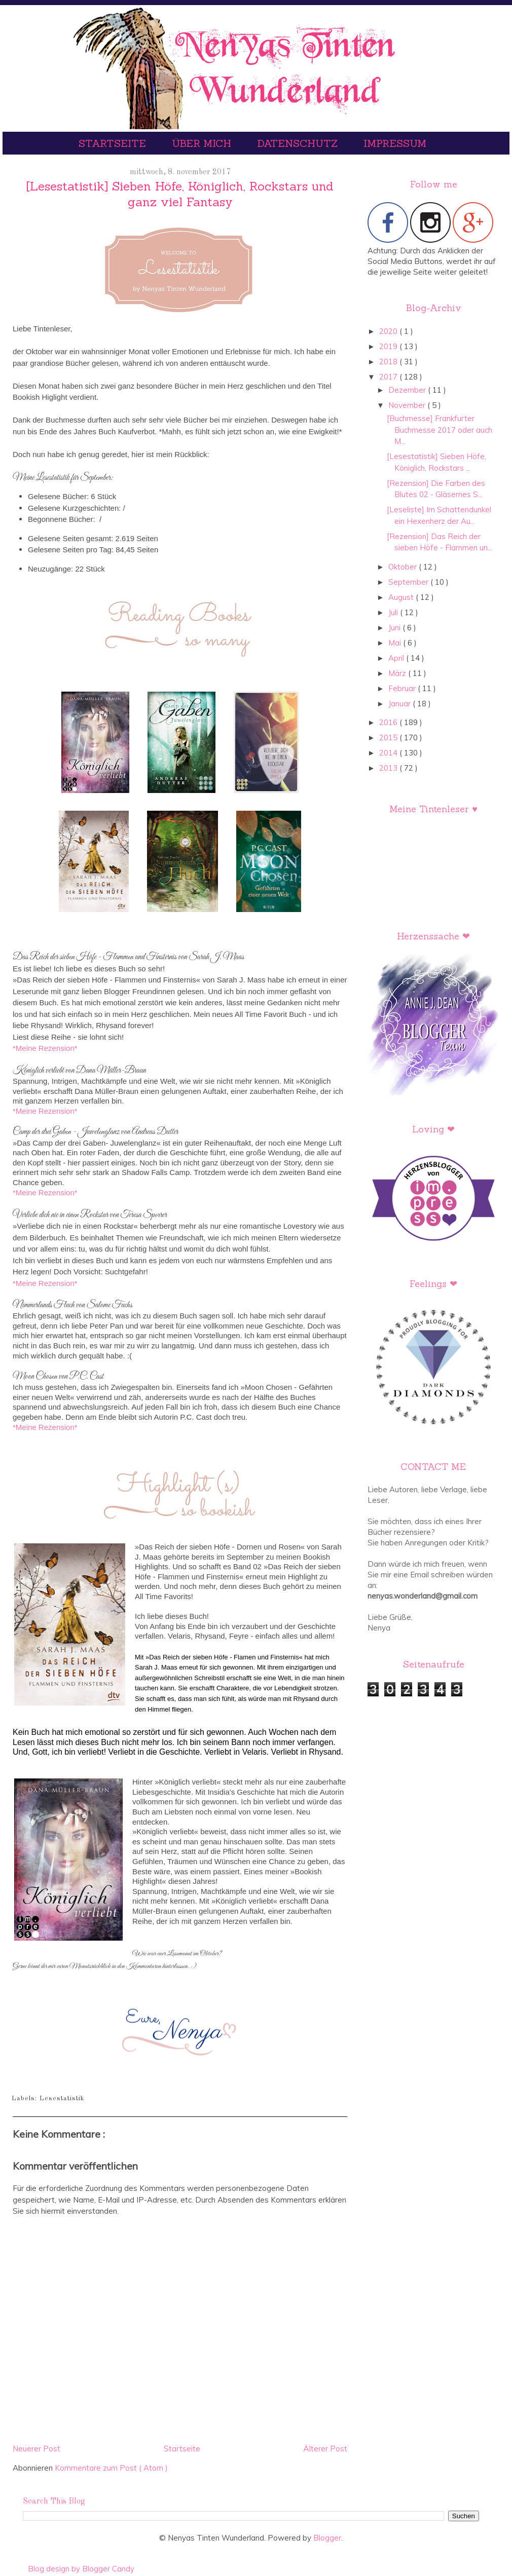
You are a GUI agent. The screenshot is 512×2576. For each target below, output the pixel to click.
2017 (389, 377)
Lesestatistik (62, 2098)
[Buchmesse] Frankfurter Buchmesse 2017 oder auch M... (439, 429)
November (407, 405)
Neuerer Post (36, 2448)
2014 (389, 752)
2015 (389, 737)
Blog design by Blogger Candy (81, 2568)
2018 (389, 361)
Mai (395, 643)
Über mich (203, 143)
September (409, 582)
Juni (395, 627)
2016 (389, 722)
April (397, 658)
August (402, 597)
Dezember (408, 390)
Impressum (394, 143)
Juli (394, 612)
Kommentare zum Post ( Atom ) (111, 2468)
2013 (389, 768)
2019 (389, 346)
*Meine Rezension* (45, 1048)
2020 (389, 331)
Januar (400, 703)
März (398, 673)
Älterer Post (325, 2448)
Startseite (114, 143)
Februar (403, 688)
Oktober (403, 567)
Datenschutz (299, 143)
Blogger (327, 2538)
